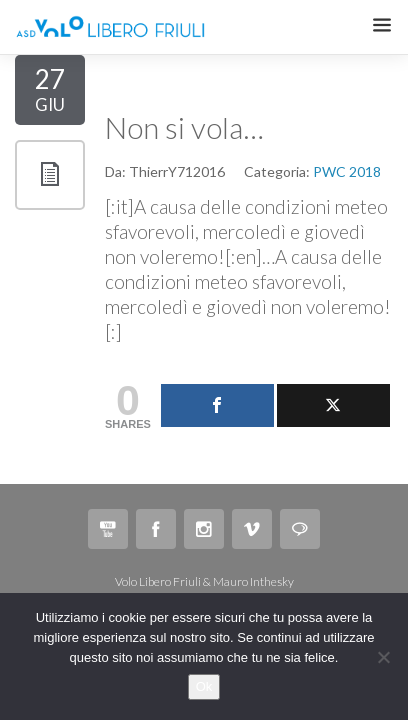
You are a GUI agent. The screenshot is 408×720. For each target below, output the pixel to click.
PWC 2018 (347, 171)
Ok (204, 686)
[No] (383, 657)
